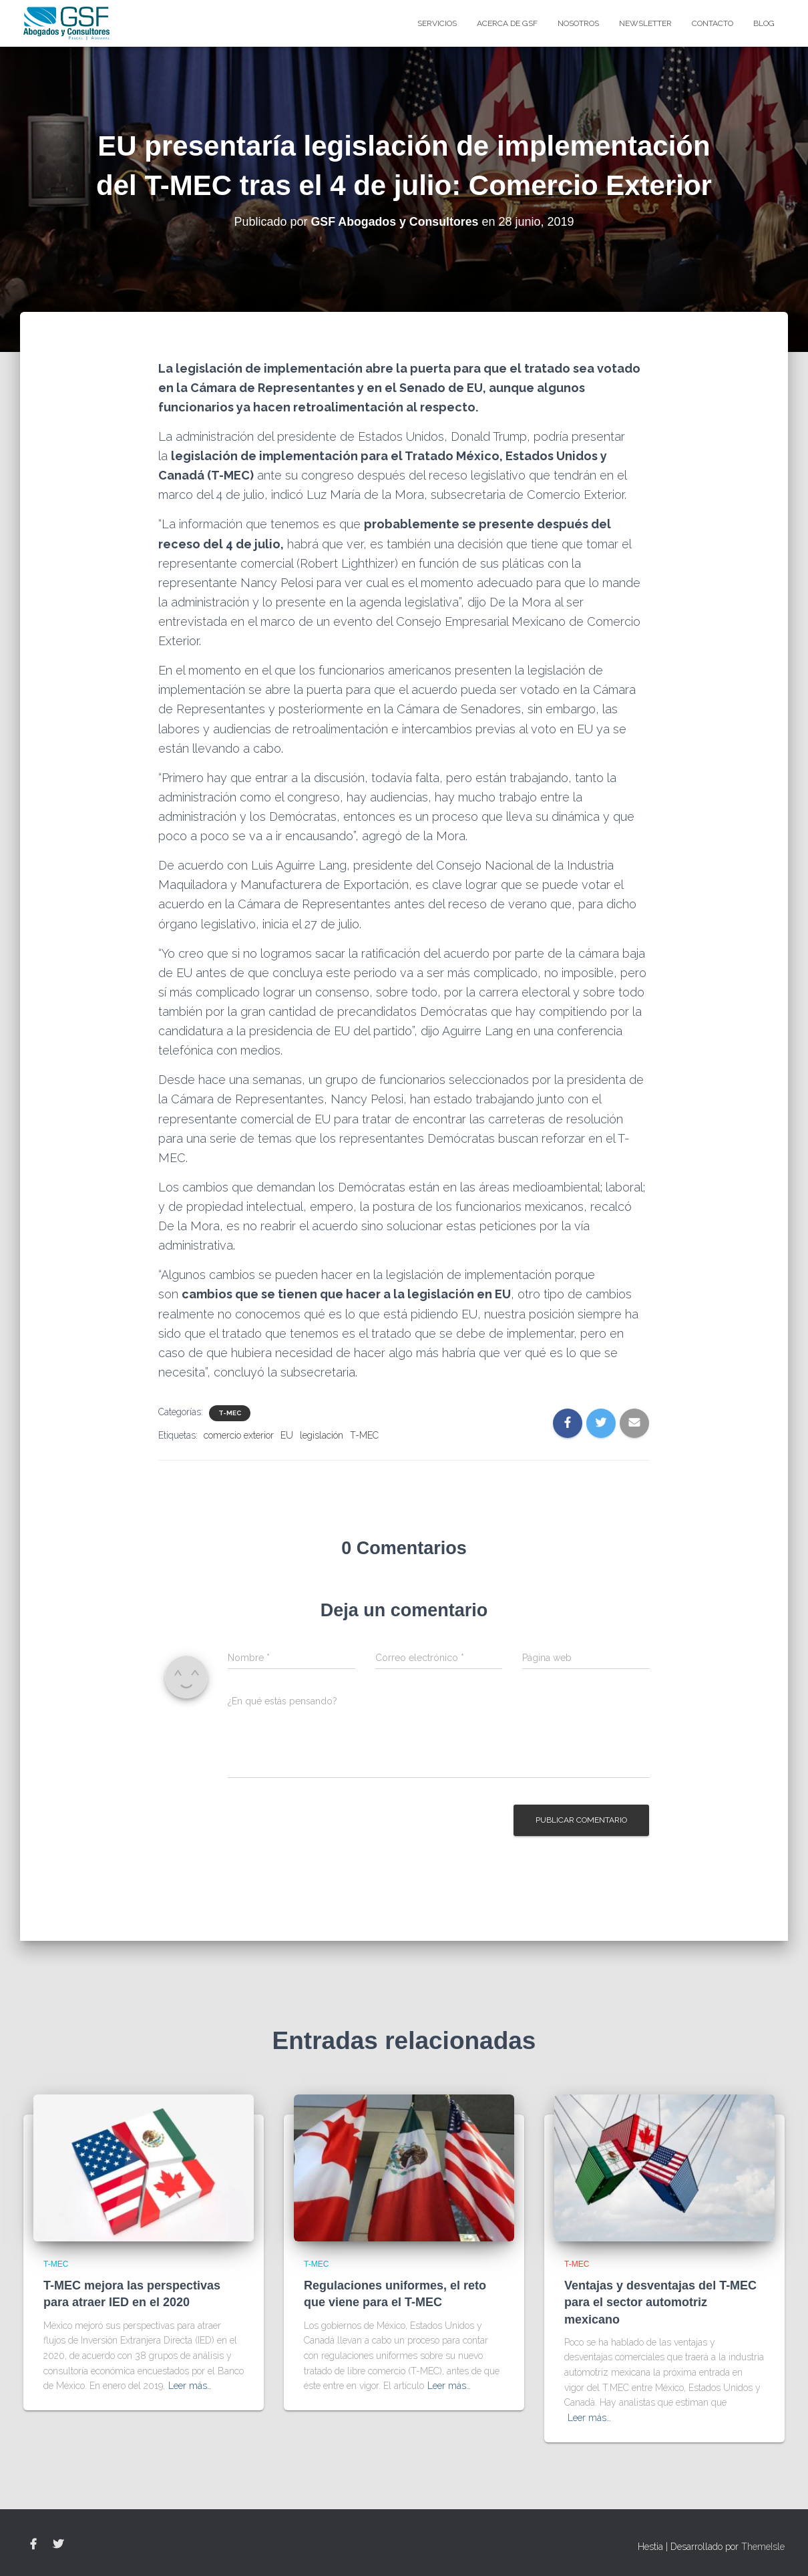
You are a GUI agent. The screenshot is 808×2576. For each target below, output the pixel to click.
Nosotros (578, 23)
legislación (321, 1435)
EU (286, 1435)
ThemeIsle (763, 2546)
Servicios (437, 23)
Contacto (712, 23)
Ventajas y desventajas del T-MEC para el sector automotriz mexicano (660, 2302)
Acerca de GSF (507, 23)
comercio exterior (239, 1435)
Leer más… (190, 2385)
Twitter (58, 2544)
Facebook (33, 2544)
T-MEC (229, 1413)
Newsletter (645, 23)
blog (764, 23)
